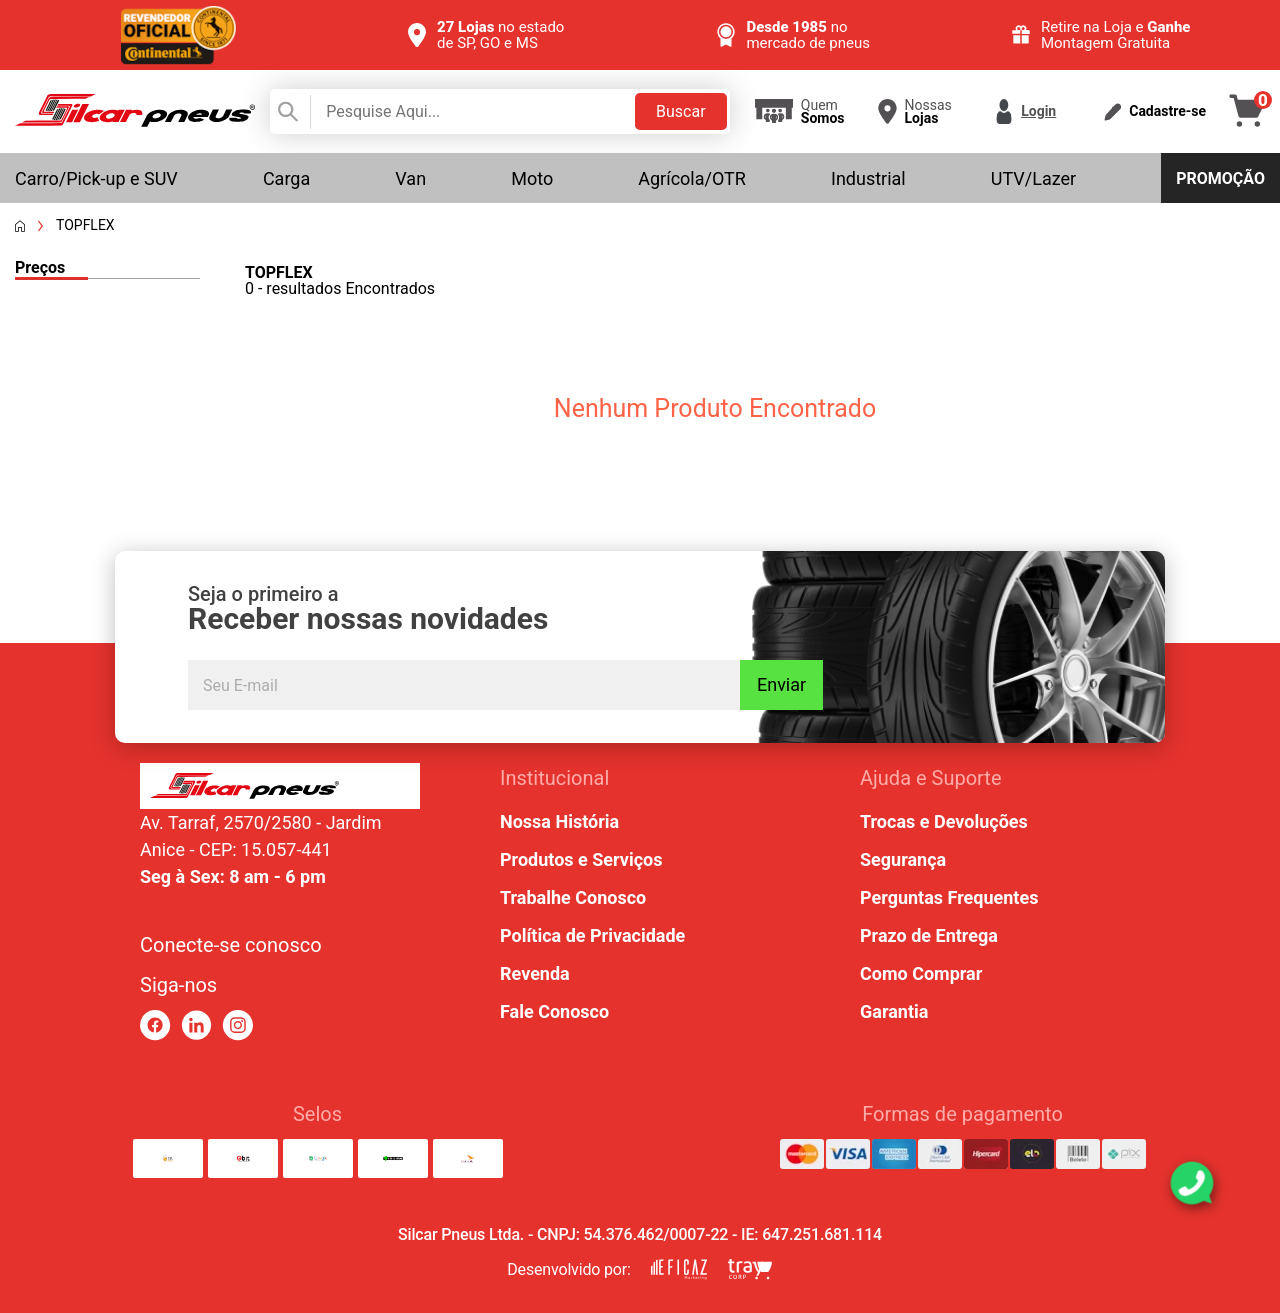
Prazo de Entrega (929, 935)
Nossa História (559, 821)
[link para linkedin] (196, 1025)
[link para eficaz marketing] (679, 1269)
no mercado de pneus (808, 35)
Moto (532, 178)
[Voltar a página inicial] (20, 226)
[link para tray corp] (750, 1269)
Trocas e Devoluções (944, 821)
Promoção (1220, 178)
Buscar (681, 111)
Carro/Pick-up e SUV (96, 178)
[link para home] (135, 121)
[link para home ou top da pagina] (280, 786)
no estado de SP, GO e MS (500, 35)
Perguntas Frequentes (949, 897)
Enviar (781, 684)
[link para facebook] (155, 1025)
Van (410, 178)
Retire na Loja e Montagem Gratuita (1116, 35)
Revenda (535, 973)
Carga (286, 178)
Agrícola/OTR (692, 178)
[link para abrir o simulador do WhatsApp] (1192, 1183)
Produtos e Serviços (581, 859)
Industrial (868, 178)
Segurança (903, 859)
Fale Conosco (554, 1011)
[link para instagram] (237, 1025)
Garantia (894, 1011)
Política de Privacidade (592, 935)
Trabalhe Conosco (573, 897)
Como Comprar (921, 973)
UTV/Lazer (1033, 178)
